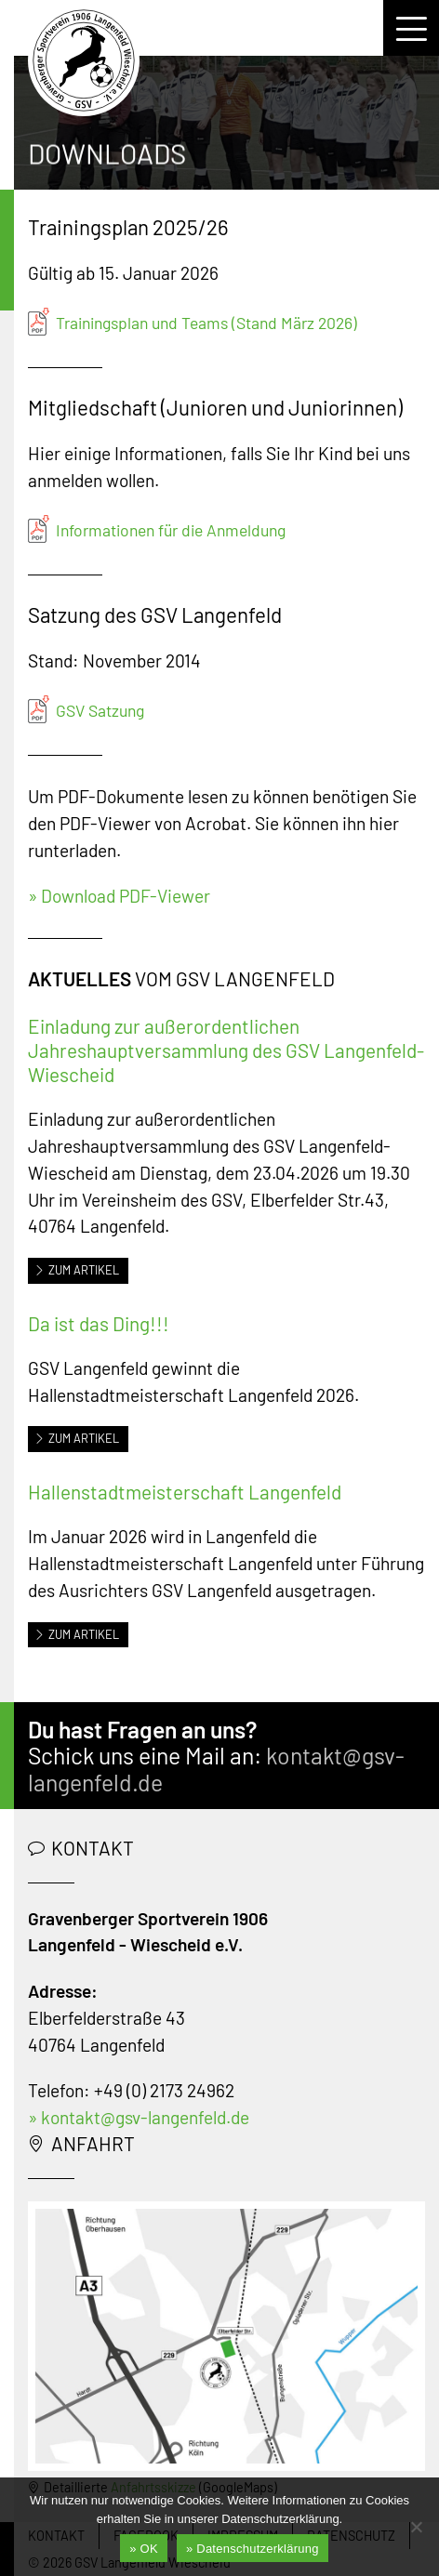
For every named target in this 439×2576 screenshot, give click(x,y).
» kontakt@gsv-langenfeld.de (138, 2117)
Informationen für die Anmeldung (171, 530)
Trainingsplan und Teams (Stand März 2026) (206, 322)
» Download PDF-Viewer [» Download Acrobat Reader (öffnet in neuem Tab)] (119, 895)
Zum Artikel (76, 1269)
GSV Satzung (100, 710)
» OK (143, 2549)
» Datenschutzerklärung (252, 2549)
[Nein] (415, 2526)
